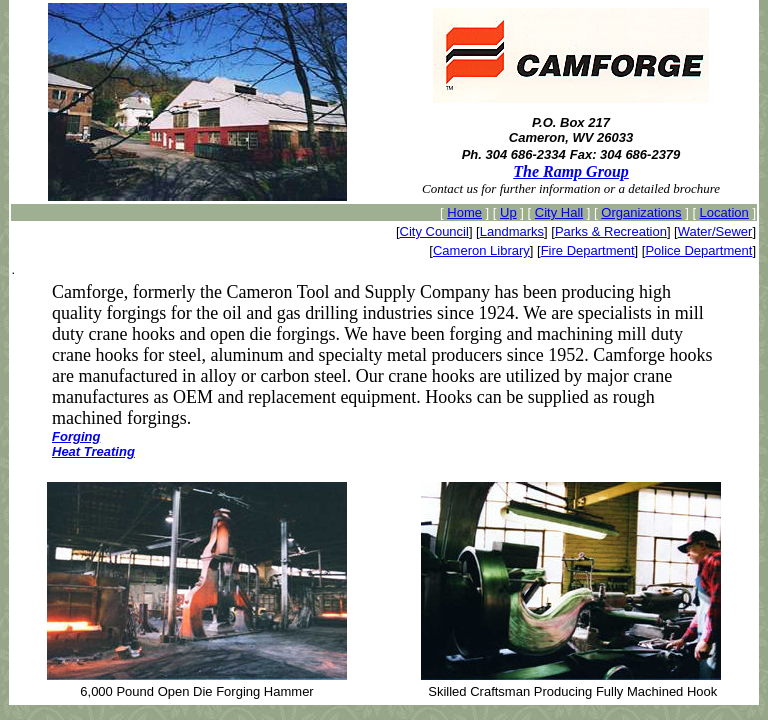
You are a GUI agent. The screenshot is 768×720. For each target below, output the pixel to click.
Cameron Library (481, 250)
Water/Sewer (715, 231)
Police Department (698, 250)
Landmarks (512, 231)
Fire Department (588, 250)
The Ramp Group (571, 171)
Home (464, 212)
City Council (434, 231)
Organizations (641, 212)
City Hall (559, 212)
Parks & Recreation (611, 231)
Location (724, 212)
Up (508, 212)
